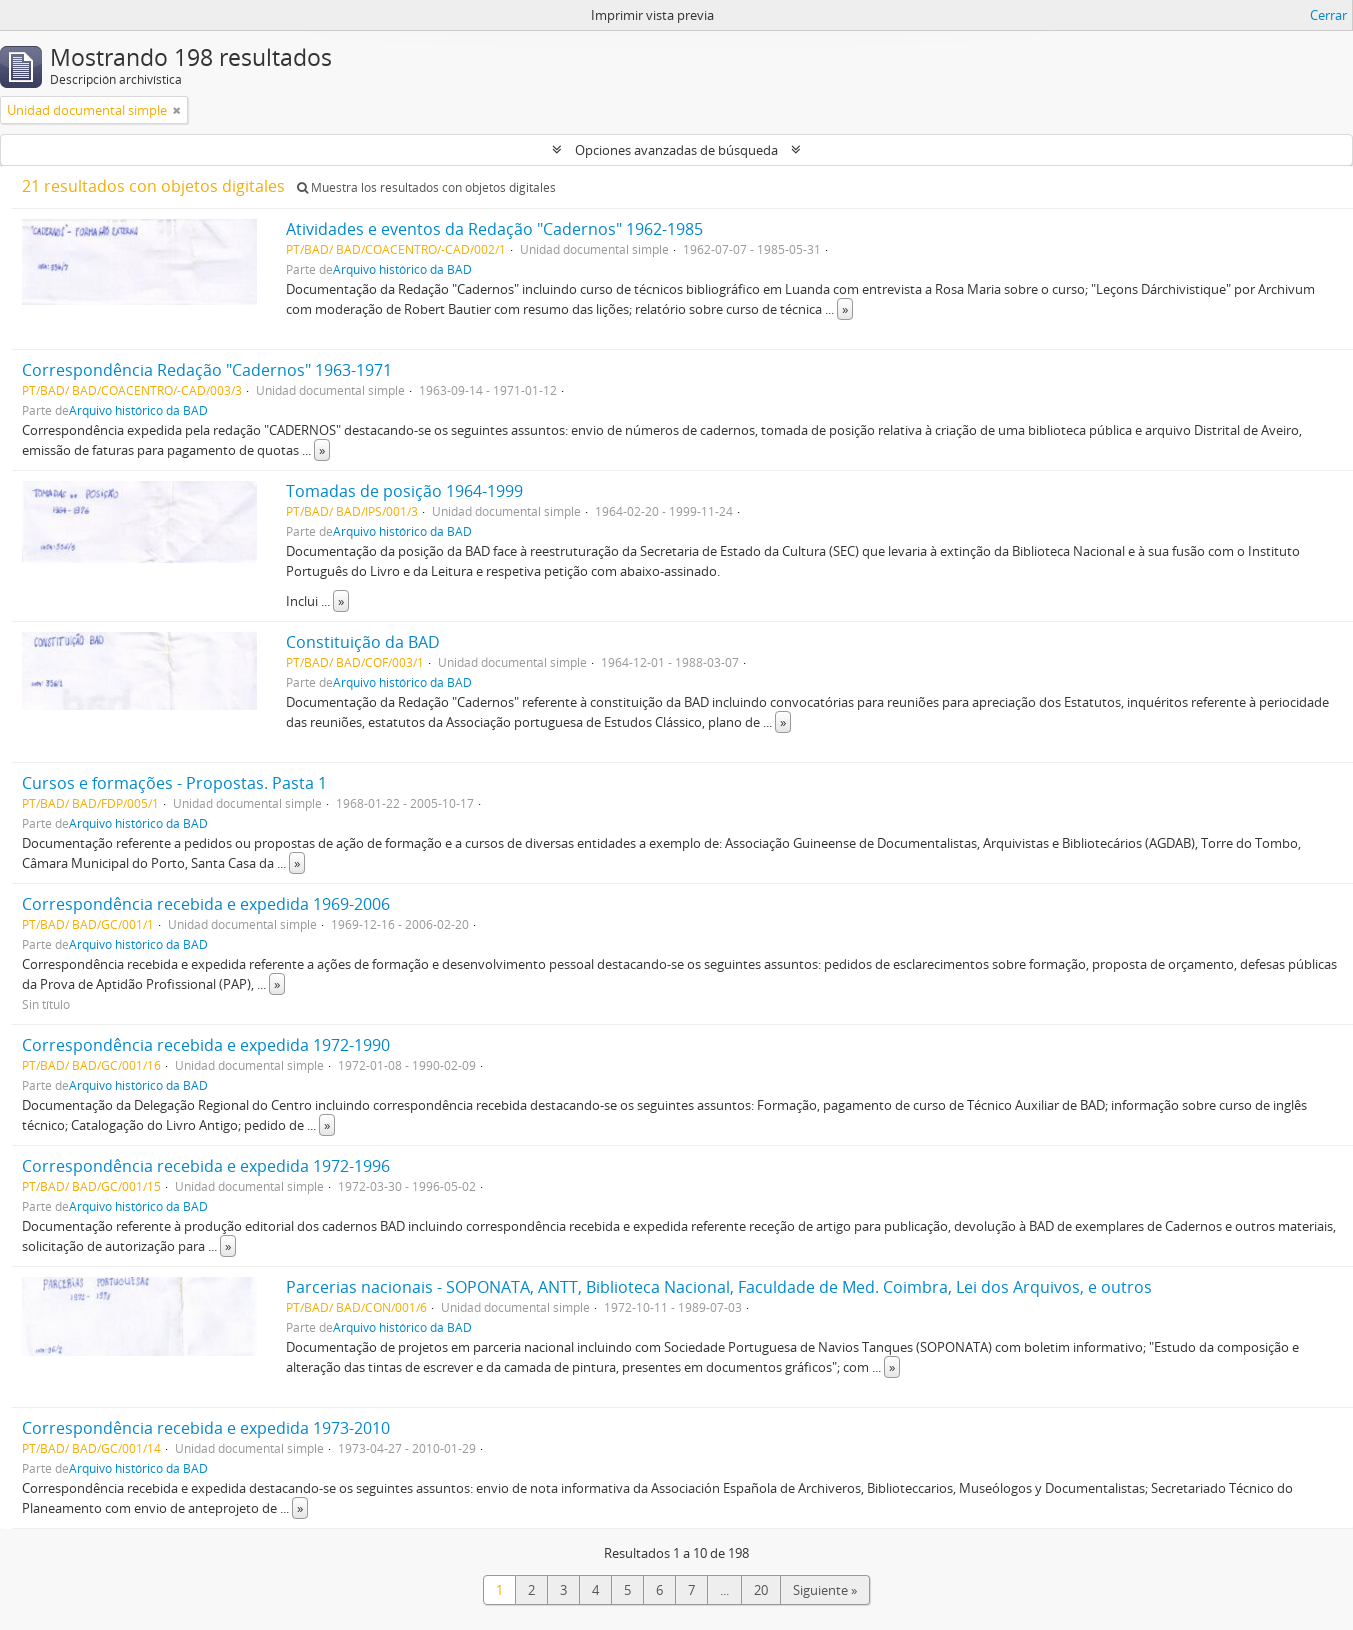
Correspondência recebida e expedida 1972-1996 (206, 1166)
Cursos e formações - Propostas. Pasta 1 (174, 783)
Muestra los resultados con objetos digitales (426, 187)
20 (761, 1590)
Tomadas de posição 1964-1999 (404, 491)
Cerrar (1328, 15)
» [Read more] (845, 309)
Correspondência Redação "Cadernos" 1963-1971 (207, 370)
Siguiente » (825, 1590)
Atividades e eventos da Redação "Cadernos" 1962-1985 (494, 229)
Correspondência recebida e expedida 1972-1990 (206, 1045)
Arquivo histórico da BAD (402, 269)
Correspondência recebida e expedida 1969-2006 (206, 904)
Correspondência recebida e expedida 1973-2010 (206, 1428)
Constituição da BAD (363, 642)
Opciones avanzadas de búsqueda (676, 150)
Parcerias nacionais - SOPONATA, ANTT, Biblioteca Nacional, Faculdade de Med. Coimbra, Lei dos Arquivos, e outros (719, 1287)
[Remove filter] (177, 110)
